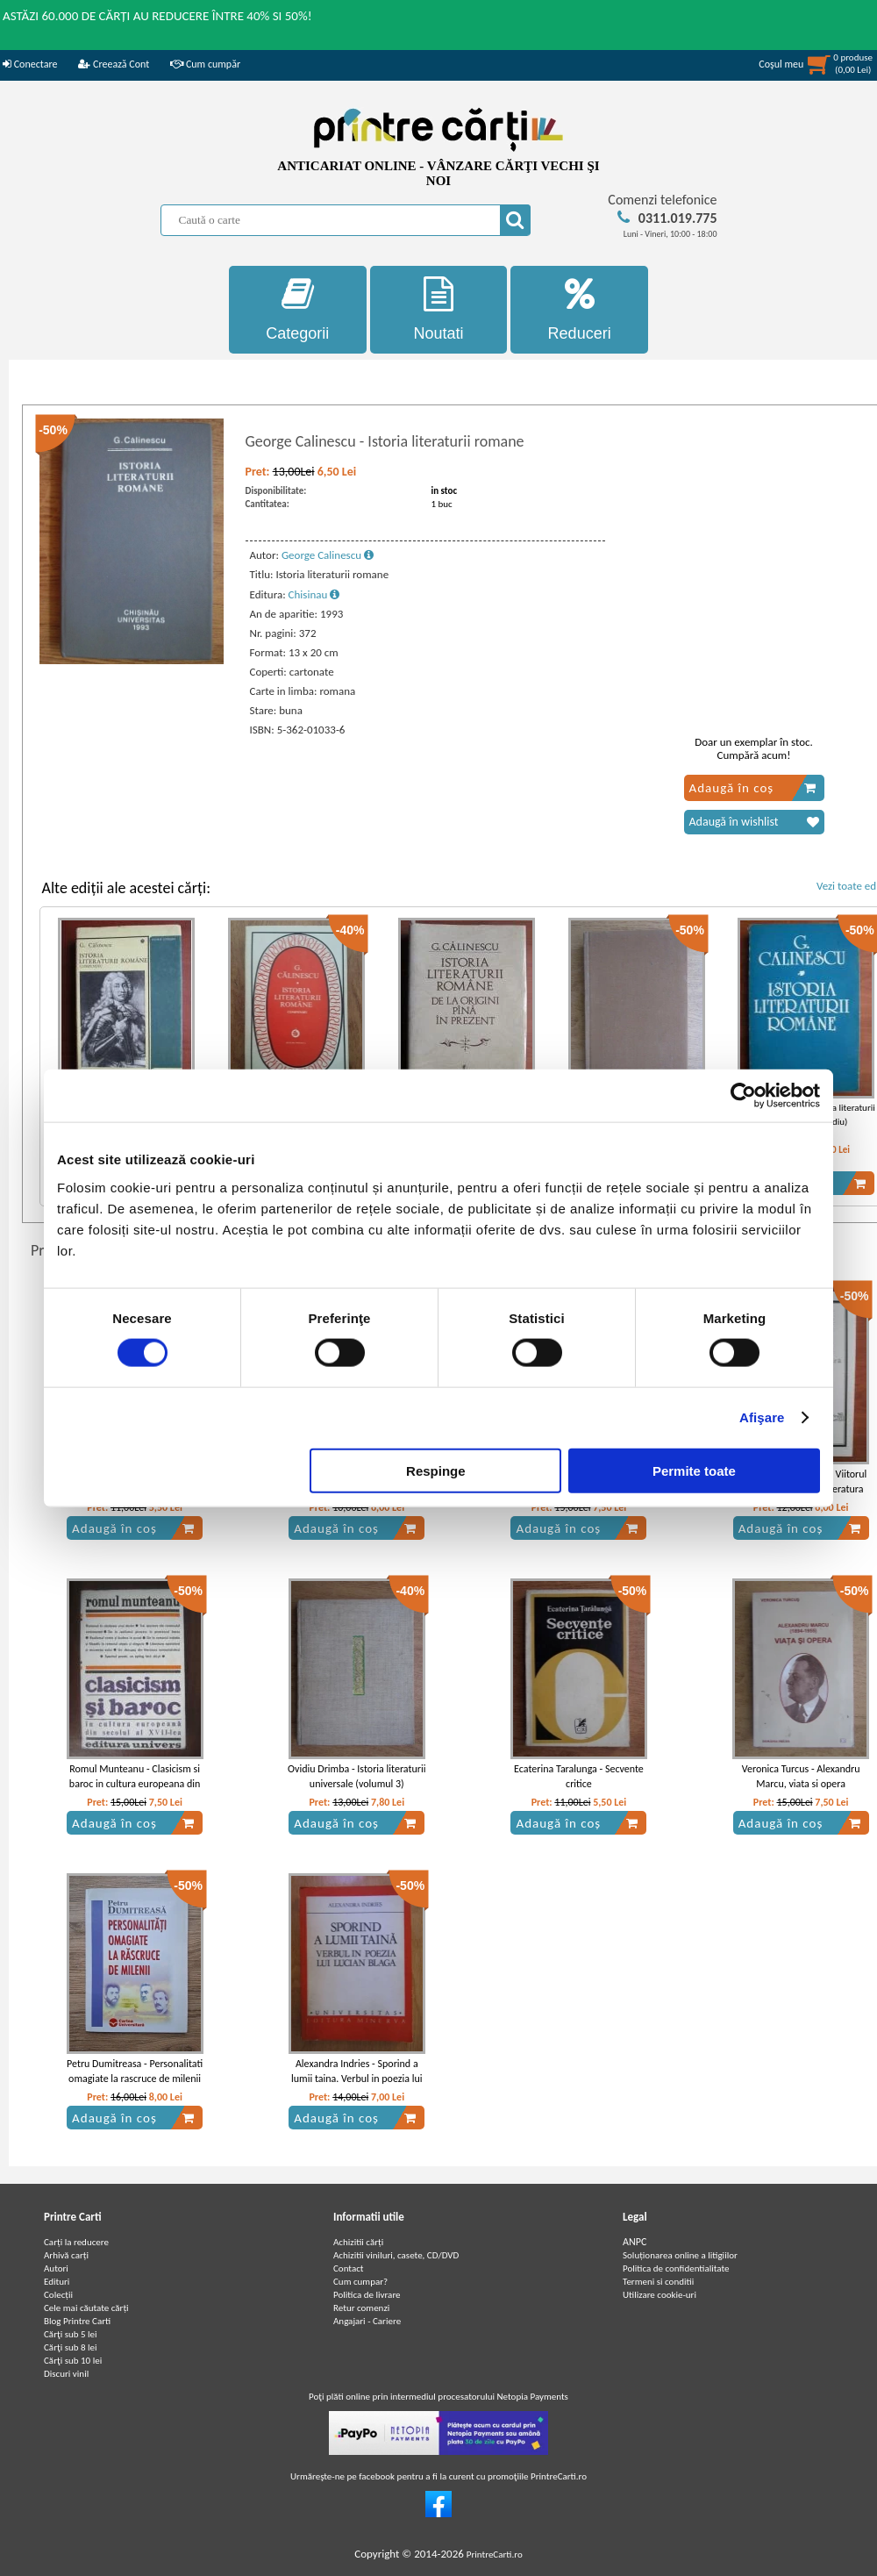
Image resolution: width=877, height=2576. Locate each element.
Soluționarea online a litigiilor (680, 2255)
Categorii (298, 309)
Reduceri (579, 309)
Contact (348, 2268)
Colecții (58, 2295)
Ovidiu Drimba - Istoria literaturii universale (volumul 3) (356, 1776)
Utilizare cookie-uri (659, 2295)
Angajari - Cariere (367, 2321)
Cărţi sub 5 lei (70, 2334)
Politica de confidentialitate (676, 2268)
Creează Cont (113, 64)
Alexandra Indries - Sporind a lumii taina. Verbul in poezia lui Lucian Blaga (357, 2078)
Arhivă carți (66, 2255)
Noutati (439, 309)
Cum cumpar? (360, 2281)
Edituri (56, 2281)
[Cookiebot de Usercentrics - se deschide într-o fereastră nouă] (743, 1096)
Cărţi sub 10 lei (73, 2360)
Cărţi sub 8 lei (70, 2347)
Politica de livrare (367, 2295)
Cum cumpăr (205, 64)
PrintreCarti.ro (495, 2554)
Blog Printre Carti (77, 2321)
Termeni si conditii (658, 2281)
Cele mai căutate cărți (86, 2308)
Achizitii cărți (358, 2242)
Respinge (436, 1470)
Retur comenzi (361, 2308)
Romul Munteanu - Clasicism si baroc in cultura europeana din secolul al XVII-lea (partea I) (135, 1784)
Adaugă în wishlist (754, 822)
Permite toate (694, 1470)
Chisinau (314, 594)
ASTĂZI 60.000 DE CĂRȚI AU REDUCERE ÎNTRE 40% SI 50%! (157, 16)
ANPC (634, 2242)
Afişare (762, 1417)
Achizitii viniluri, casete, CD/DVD (396, 2255)
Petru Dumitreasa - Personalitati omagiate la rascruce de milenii (135, 2071)
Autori (56, 2268)
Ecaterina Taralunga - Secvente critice (579, 1776)
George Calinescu (328, 555)
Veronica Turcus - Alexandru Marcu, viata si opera (801, 1776)
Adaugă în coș (752, 788)
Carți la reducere (76, 2242)
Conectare (30, 64)
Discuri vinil (66, 2373)
